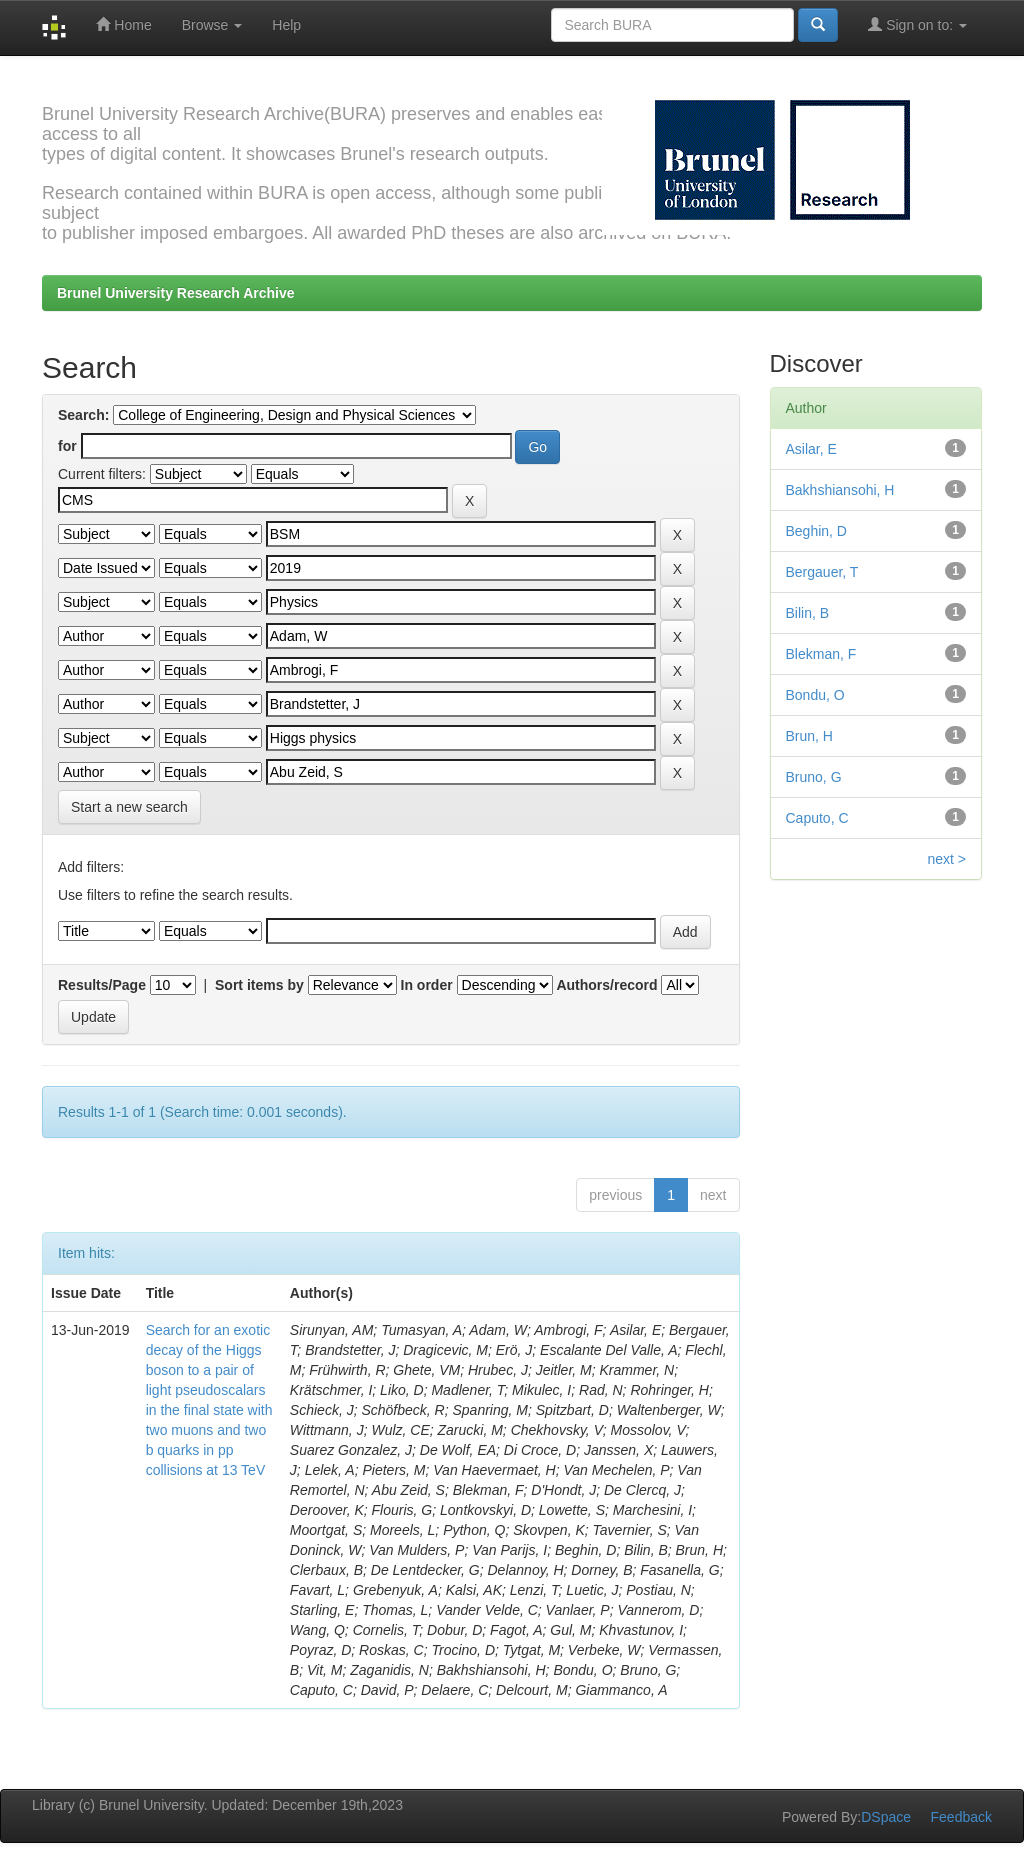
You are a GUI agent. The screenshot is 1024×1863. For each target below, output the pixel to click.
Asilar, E (811, 449)
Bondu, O (815, 695)
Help (286, 25)
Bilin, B (808, 613)
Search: (83, 415)
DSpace (886, 1817)
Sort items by (259, 985)
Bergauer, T (822, 572)
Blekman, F (821, 654)
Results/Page (102, 985)
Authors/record (606, 985)
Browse (212, 25)
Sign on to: (917, 24)
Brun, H (809, 736)
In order (427, 985)
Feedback (961, 1817)
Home (123, 24)
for (67, 446)
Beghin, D (816, 531)
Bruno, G (814, 777)
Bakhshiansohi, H (840, 490)
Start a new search (129, 807)
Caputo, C (817, 818)
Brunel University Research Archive (176, 293)
